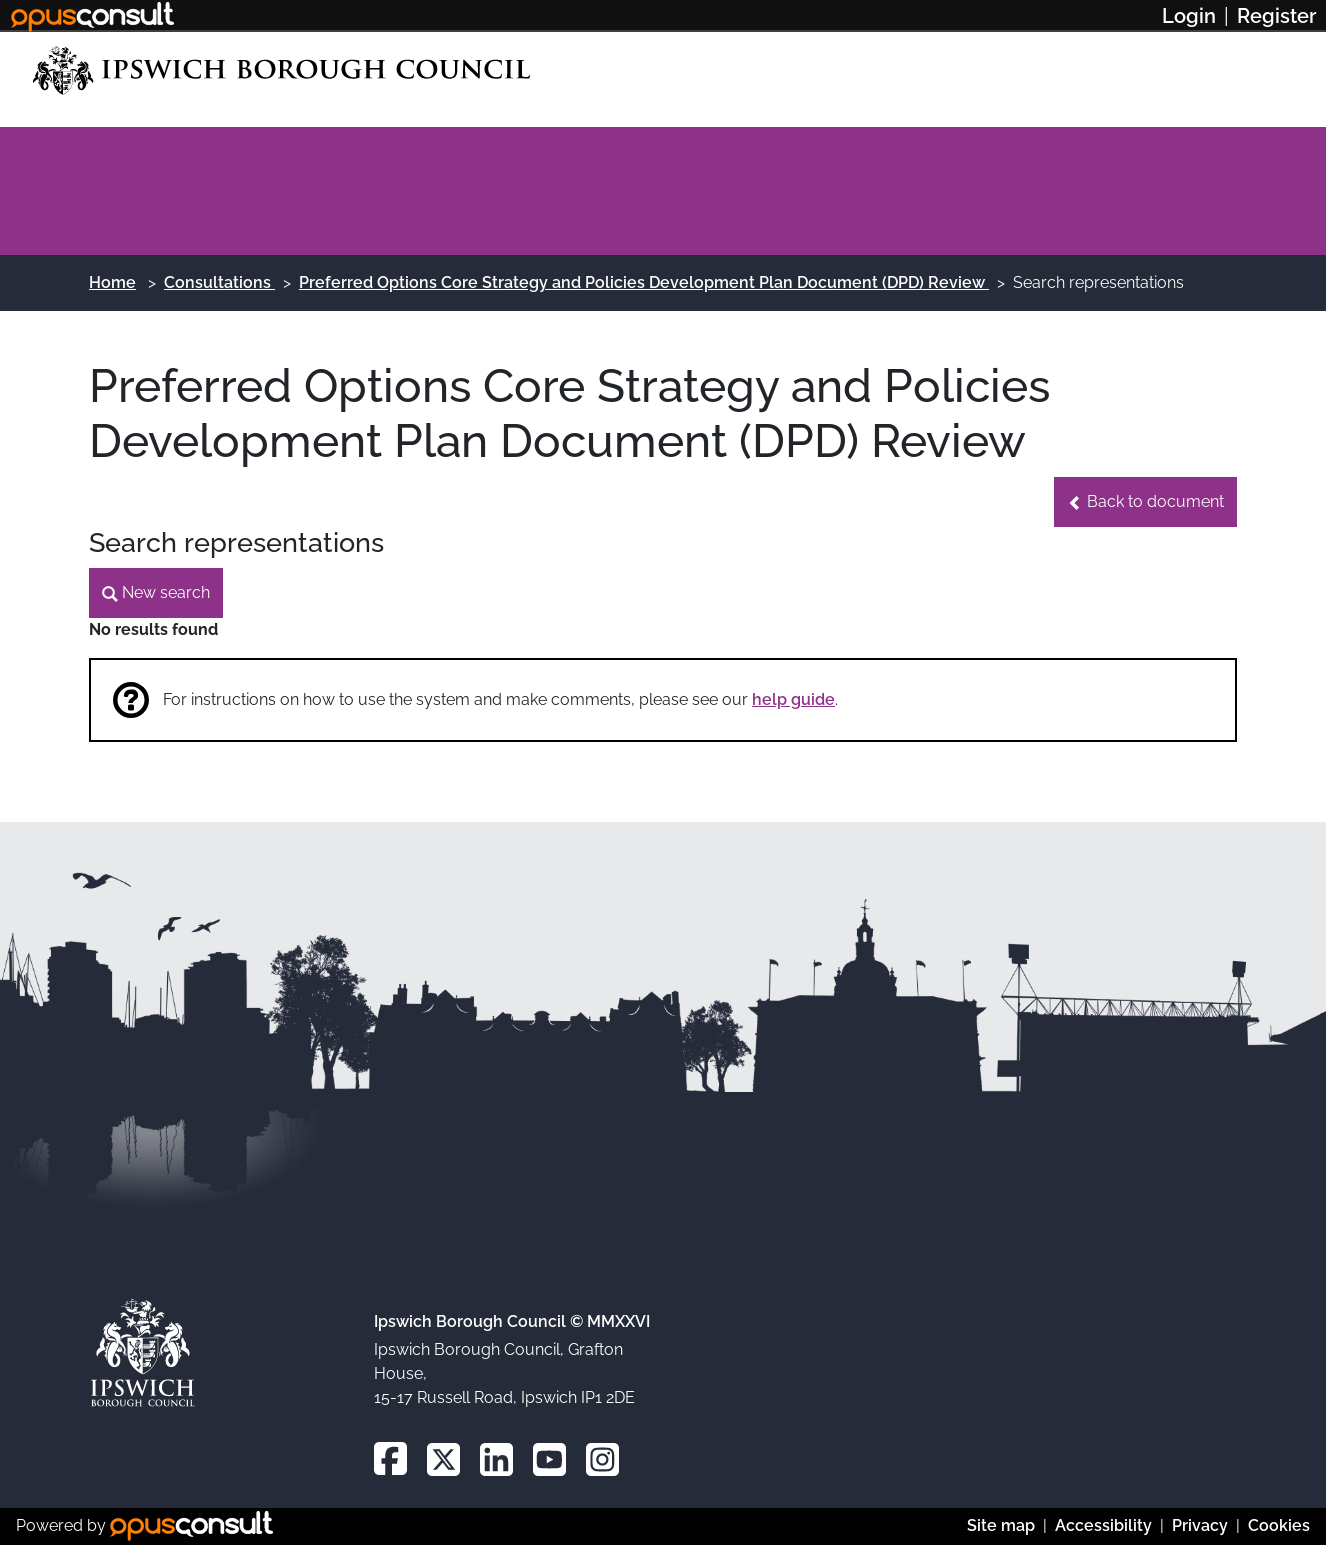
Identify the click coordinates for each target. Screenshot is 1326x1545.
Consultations (219, 282)
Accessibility (1103, 1525)
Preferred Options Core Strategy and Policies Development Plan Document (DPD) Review (644, 282)
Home (112, 282)
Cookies (1279, 1525)
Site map (1001, 1525)
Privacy (1200, 1525)
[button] (1145, 502)
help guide (793, 699)
